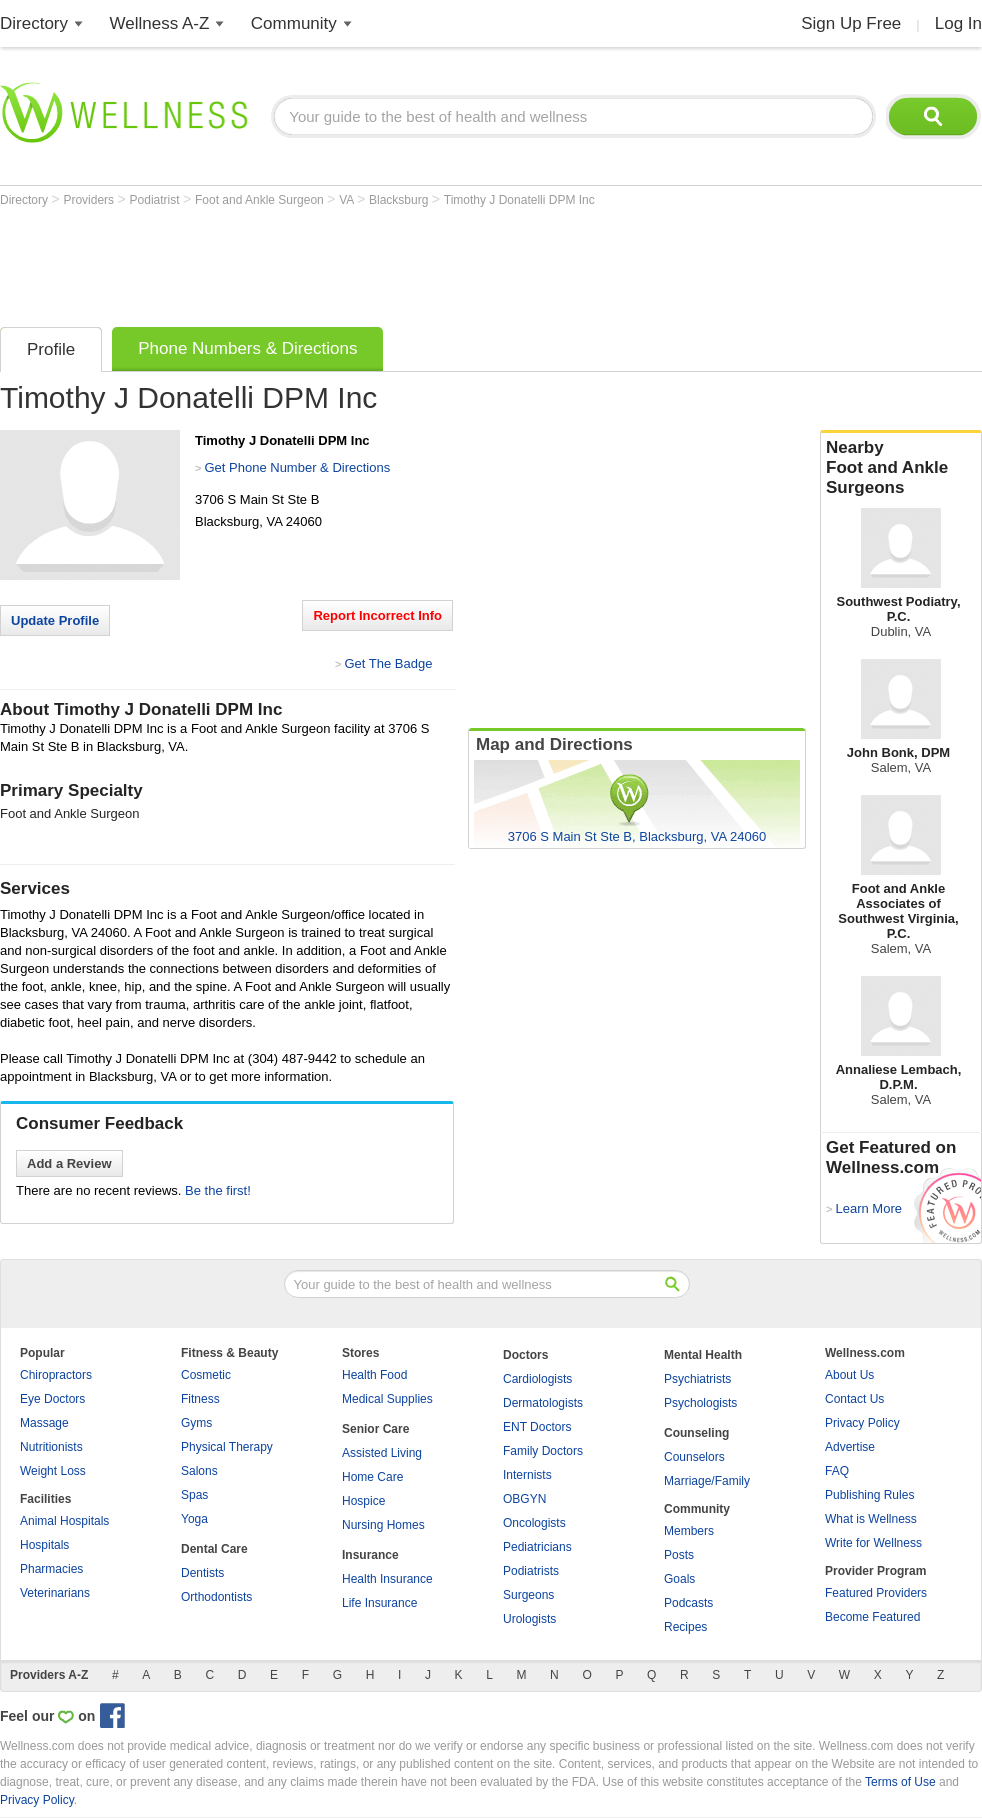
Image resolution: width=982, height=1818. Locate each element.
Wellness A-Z (160, 23)
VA (348, 200)
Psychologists (700, 1403)
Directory (34, 23)
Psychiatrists (697, 1379)
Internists (527, 1475)
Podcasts (688, 1603)
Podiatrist (156, 200)
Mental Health (703, 1355)
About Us (849, 1375)
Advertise (850, 1447)
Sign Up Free (851, 23)
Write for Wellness (873, 1543)
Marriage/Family (707, 1481)
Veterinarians (55, 1593)
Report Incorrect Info (377, 615)
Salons (199, 1471)
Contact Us (854, 1399)
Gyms (196, 1423)
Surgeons (528, 1595)
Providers (90, 200)
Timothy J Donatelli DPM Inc (519, 200)
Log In (958, 23)
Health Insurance (387, 1579)
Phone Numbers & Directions (247, 348)
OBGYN (524, 1499)
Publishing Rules (869, 1495)
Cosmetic (206, 1375)
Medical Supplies (387, 1399)
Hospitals (44, 1545)
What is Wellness (871, 1519)
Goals (679, 1579)
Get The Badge (388, 663)
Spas (194, 1495)
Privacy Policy (862, 1423)
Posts (679, 1555)
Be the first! (218, 1190)
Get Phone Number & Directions (297, 467)
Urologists (529, 1619)
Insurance (370, 1555)
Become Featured (872, 1617)
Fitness (200, 1399)
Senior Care (375, 1429)
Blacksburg (400, 200)
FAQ (837, 1471)
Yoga (194, 1519)
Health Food (374, 1375)
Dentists (202, 1573)
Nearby (901, 468)
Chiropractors (56, 1375)
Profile (51, 349)
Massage (44, 1423)
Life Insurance (379, 1603)
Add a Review (69, 1163)
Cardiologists (537, 1379)
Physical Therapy (227, 1447)
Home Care (372, 1477)
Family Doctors (543, 1451)
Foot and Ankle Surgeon (261, 200)
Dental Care (214, 1549)
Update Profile (55, 620)
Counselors (694, 1457)
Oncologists (534, 1523)
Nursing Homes (383, 1525)
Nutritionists (51, 1447)
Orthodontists (216, 1597)
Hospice (363, 1501)
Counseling (696, 1433)
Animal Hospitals (64, 1521)
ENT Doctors (537, 1427)
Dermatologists (543, 1403)
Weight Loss (53, 1471)
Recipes (685, 1627)
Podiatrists (531, 1571)
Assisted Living (382, 1453)
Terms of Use (900, 1782)
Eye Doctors (52, 1399)
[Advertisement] (364, 262)
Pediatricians (537, 1547)
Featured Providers (876, 1593)
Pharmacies (51, 1569)
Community (294, 23)
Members (689, 1531)
